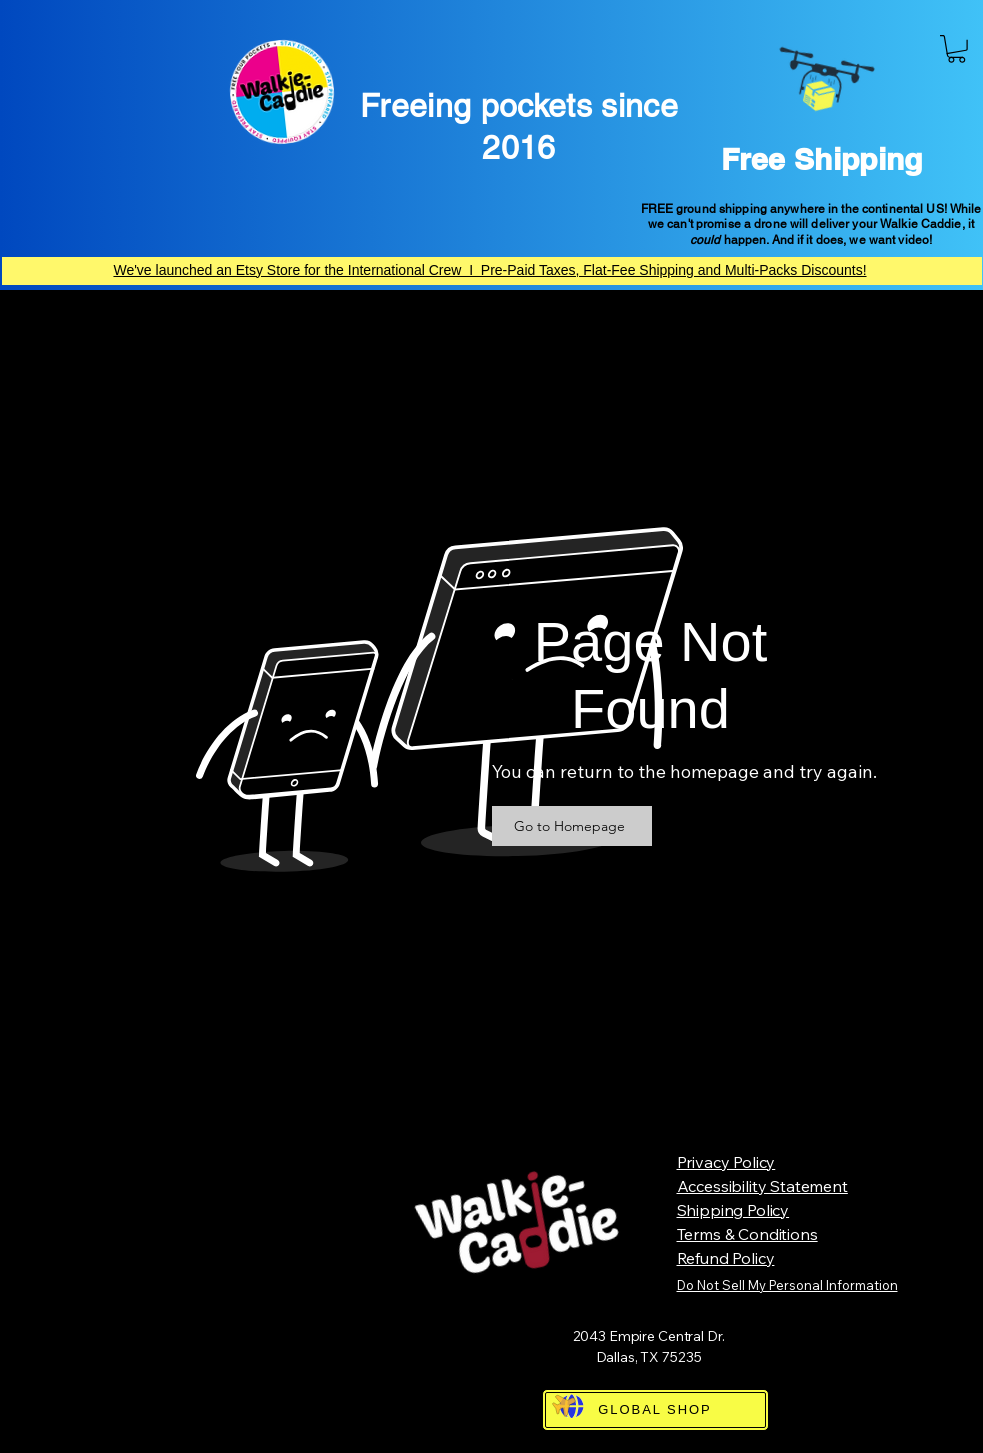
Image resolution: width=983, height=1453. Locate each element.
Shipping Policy (733, 1210)
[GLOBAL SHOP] (655, 1410)
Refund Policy (726, 1258)
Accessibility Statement (762, 1186)
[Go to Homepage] (572, 826)
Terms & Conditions (747, 1234)
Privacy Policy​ (726, 1162)
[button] (956, 49)
